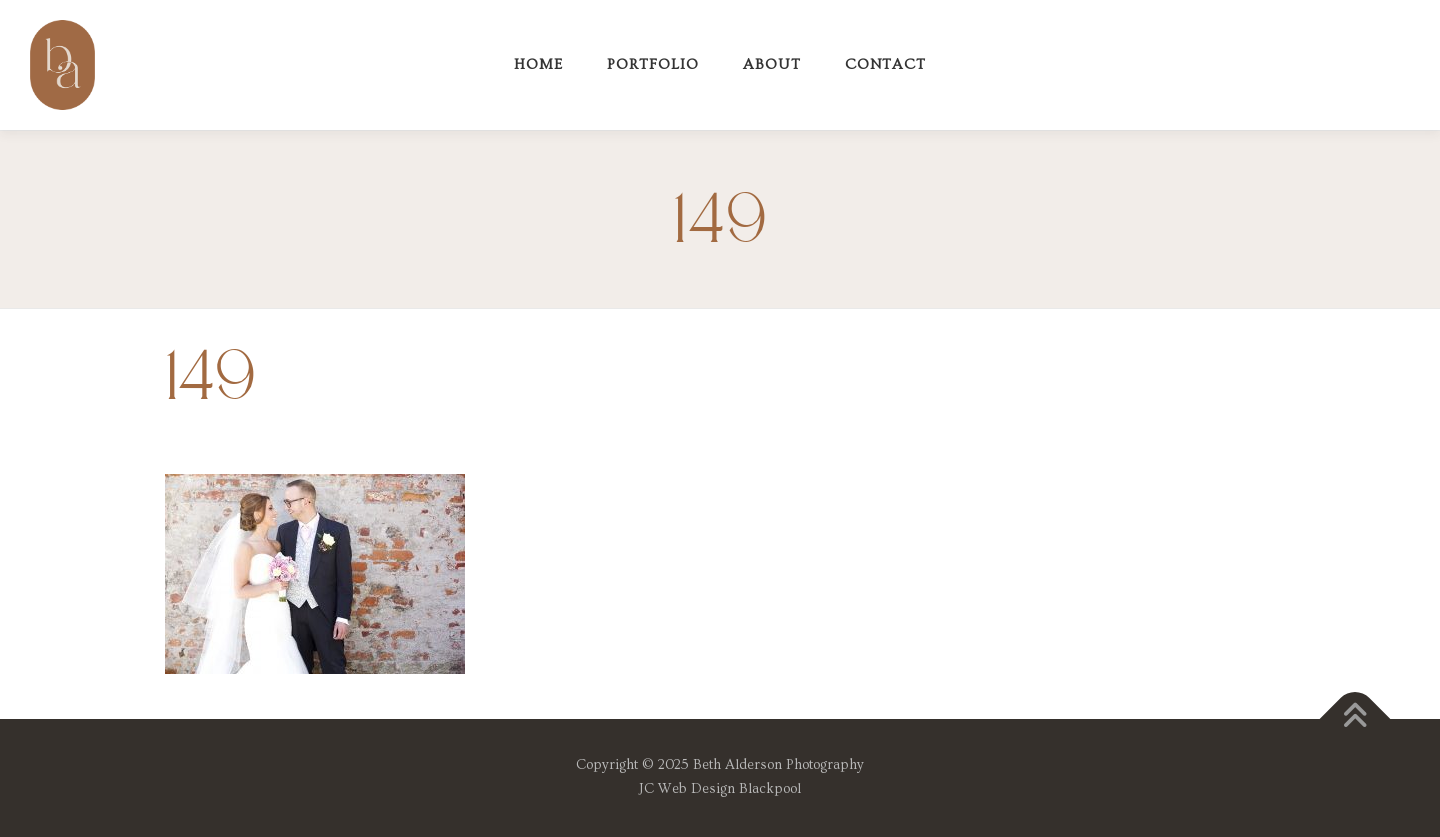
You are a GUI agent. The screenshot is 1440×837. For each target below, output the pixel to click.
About (772, 64)
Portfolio (653, 64)
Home (538, 64)
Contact (885, 64)
